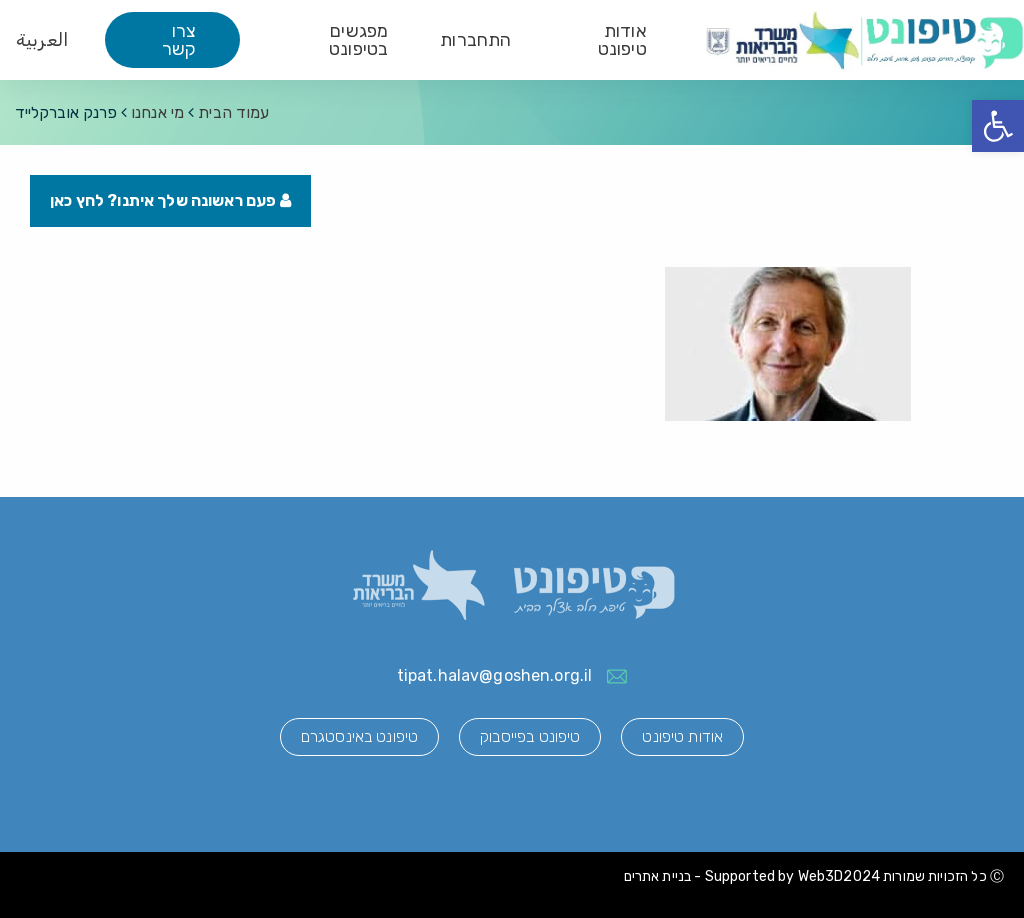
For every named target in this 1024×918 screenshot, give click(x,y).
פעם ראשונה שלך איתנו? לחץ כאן (170, 200)
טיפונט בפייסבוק (530, 736)
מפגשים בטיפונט (358, 40)
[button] (998, 126)
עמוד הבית (233, 112)
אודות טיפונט (622, 40)
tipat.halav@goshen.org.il (495, 675)
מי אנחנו (157, 112)
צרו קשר (179, 40)
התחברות (475, 40)
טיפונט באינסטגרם (359, 736)
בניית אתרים (658, 876)
